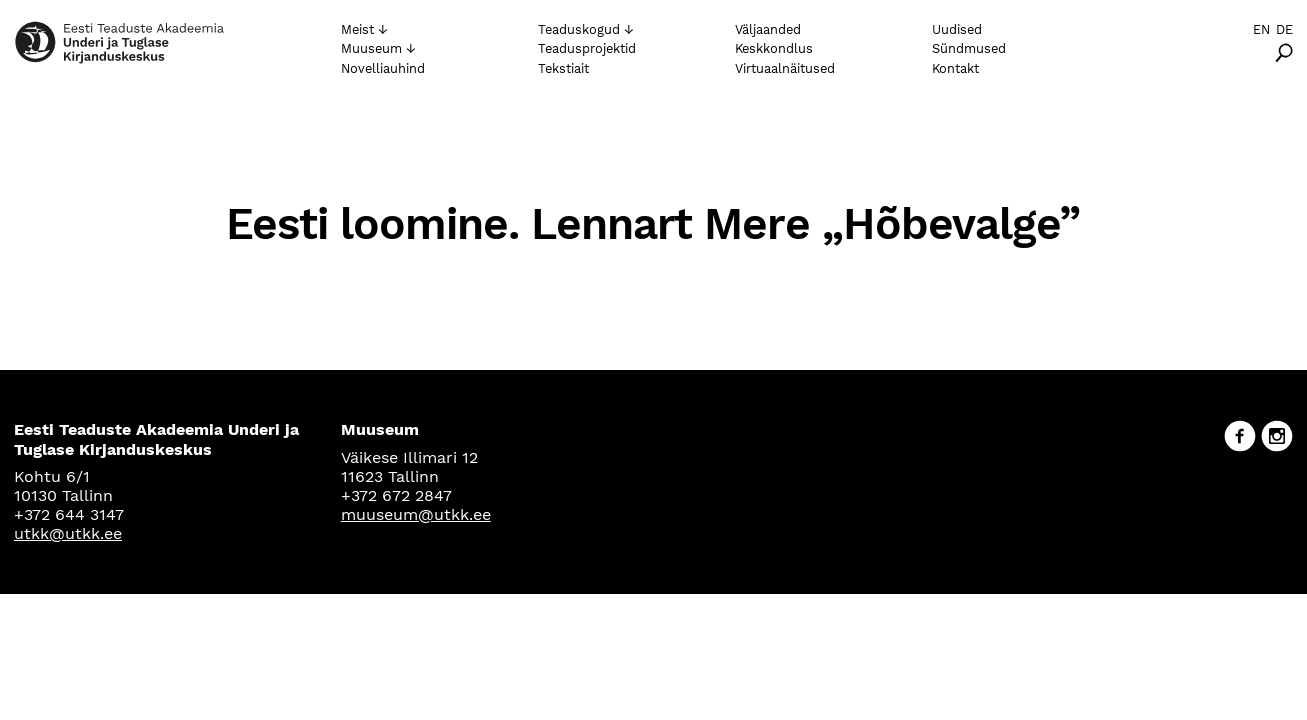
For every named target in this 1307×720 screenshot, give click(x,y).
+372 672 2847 (396, 495)
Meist (357, 29)
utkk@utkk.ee (68, 533)
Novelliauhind (383, 68)
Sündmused (969, 48)
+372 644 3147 (69, 514)
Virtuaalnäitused (785, 68)
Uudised (957, 29)
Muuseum (371, 48)
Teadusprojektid (587, 48)
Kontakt (955, 68)
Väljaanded (768, 29)
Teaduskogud (579, 29)
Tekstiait (563, 68)
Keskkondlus (774, 48)
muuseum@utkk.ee (416, 514)
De (1284, 29)
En (1261, 29)
